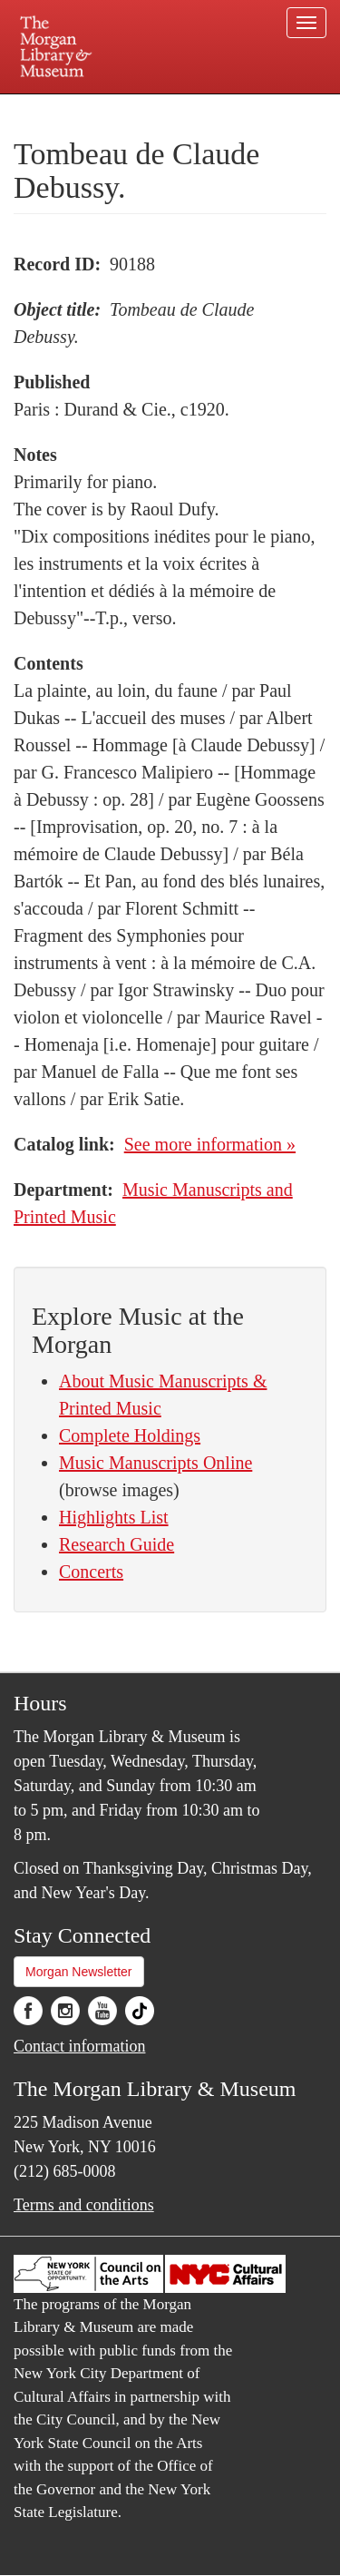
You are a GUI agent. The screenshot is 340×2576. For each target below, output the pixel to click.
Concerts (91, 1572)
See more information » (210, 1144)
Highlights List (114, 1517)
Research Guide (116, 1544)
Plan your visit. (48, 106)
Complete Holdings (129, 1435)
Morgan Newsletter (78, 1971)
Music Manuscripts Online (155, 1463)
